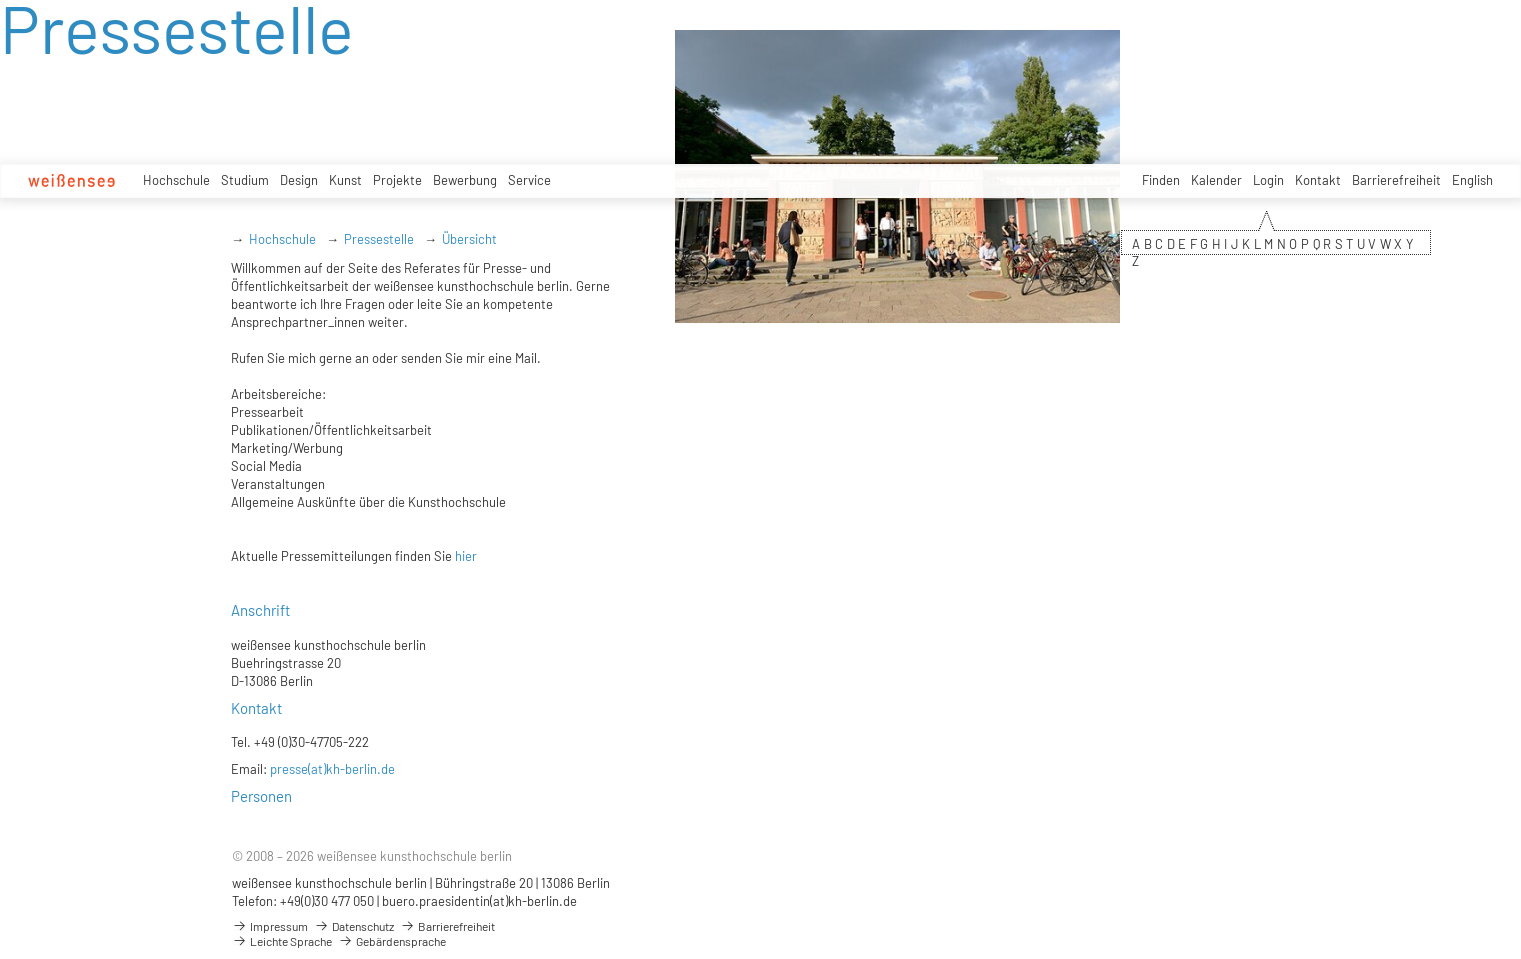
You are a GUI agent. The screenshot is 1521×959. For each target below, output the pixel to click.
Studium (245, 180)
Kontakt (1318, 180)
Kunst (345, 180)
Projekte (397, 180)
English (1472, 180)
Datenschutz (354, 926)
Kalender (1216, 180)
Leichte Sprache (282, 941)
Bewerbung (465, 180)
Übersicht (469, 239)
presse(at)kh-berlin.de (332, 769)
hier (466, 556)
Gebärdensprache (392, 941)
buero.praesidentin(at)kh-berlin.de (479, 901)
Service (529, 180)
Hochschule (176, 180)
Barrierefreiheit (1396, 180)
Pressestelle (379, 239)
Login (1268, 180)
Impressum (270, 926)
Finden (1161, 180)
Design (299, 180)
